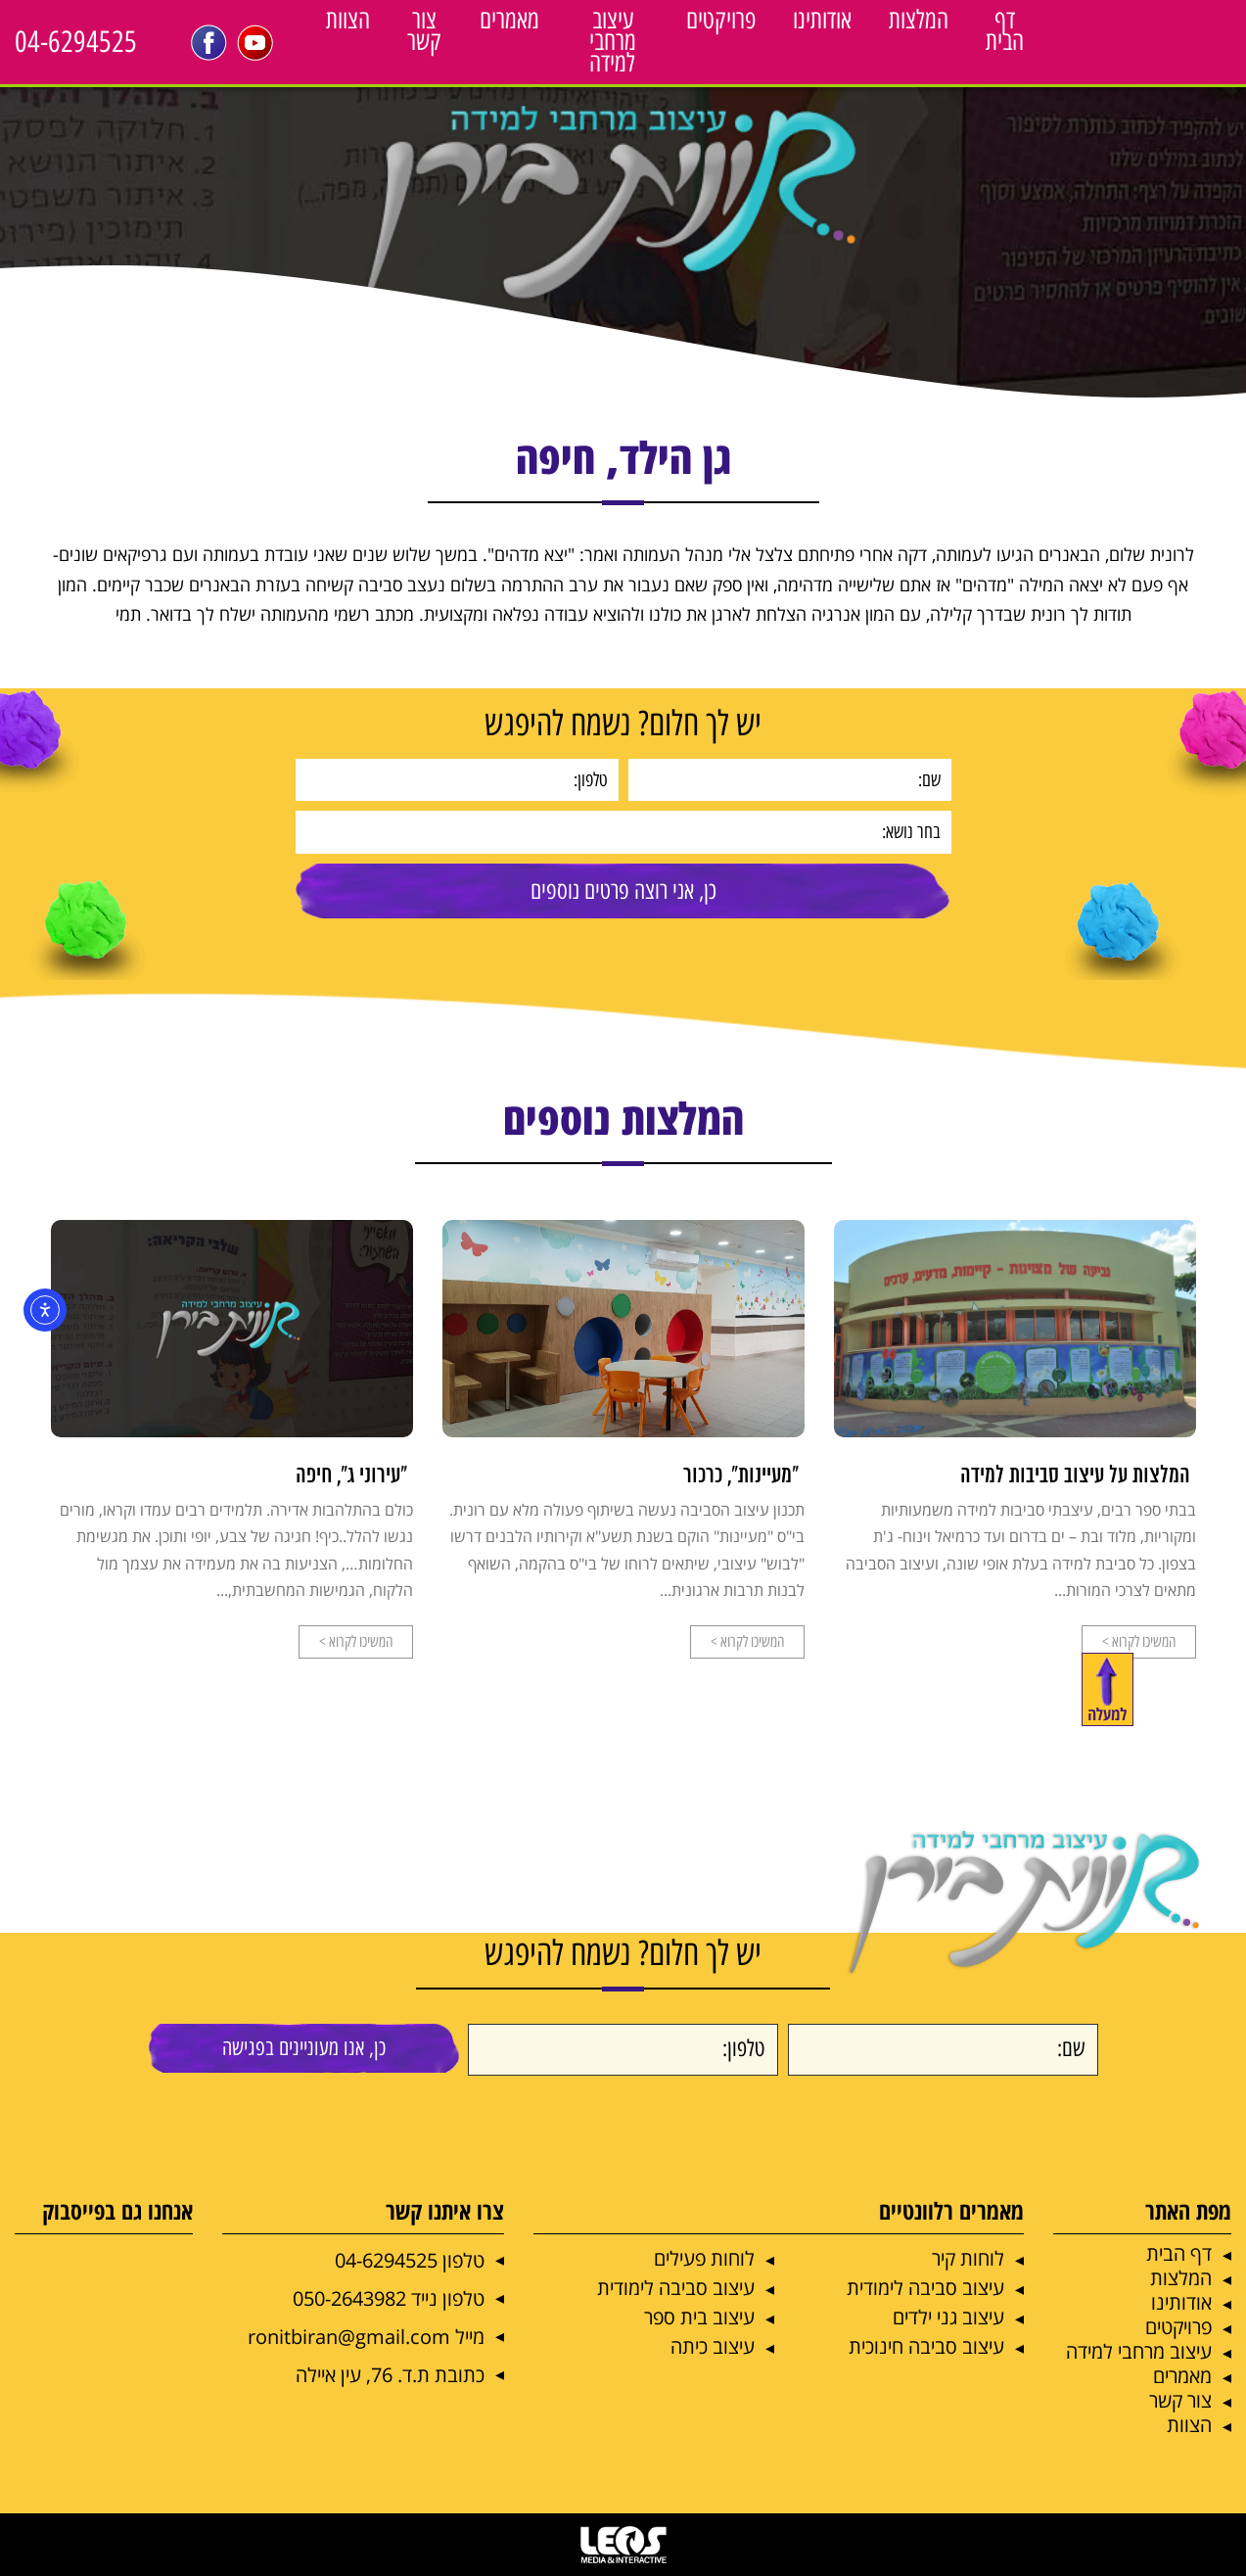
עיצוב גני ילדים (948, 2317)
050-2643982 (349, 2298)
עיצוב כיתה (712, 2346)
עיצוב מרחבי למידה (612, 41)
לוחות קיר (968, 2258)
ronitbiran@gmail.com (349, 2336)
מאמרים (509, 19)
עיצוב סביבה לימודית (925, 2287)
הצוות (348, 19)
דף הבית (1005, 30)
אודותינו (822, 19)
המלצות (918, 19)
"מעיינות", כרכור (741, 1476)
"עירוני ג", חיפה (351, 1476)
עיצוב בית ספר (699, 2317)
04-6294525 (76, 41)
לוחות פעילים (704, 2258)
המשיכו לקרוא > (1139, 1641)
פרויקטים (721, 19)
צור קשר (424, 30)
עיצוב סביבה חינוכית (926, 2346)
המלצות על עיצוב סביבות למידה (1075, 1476)
